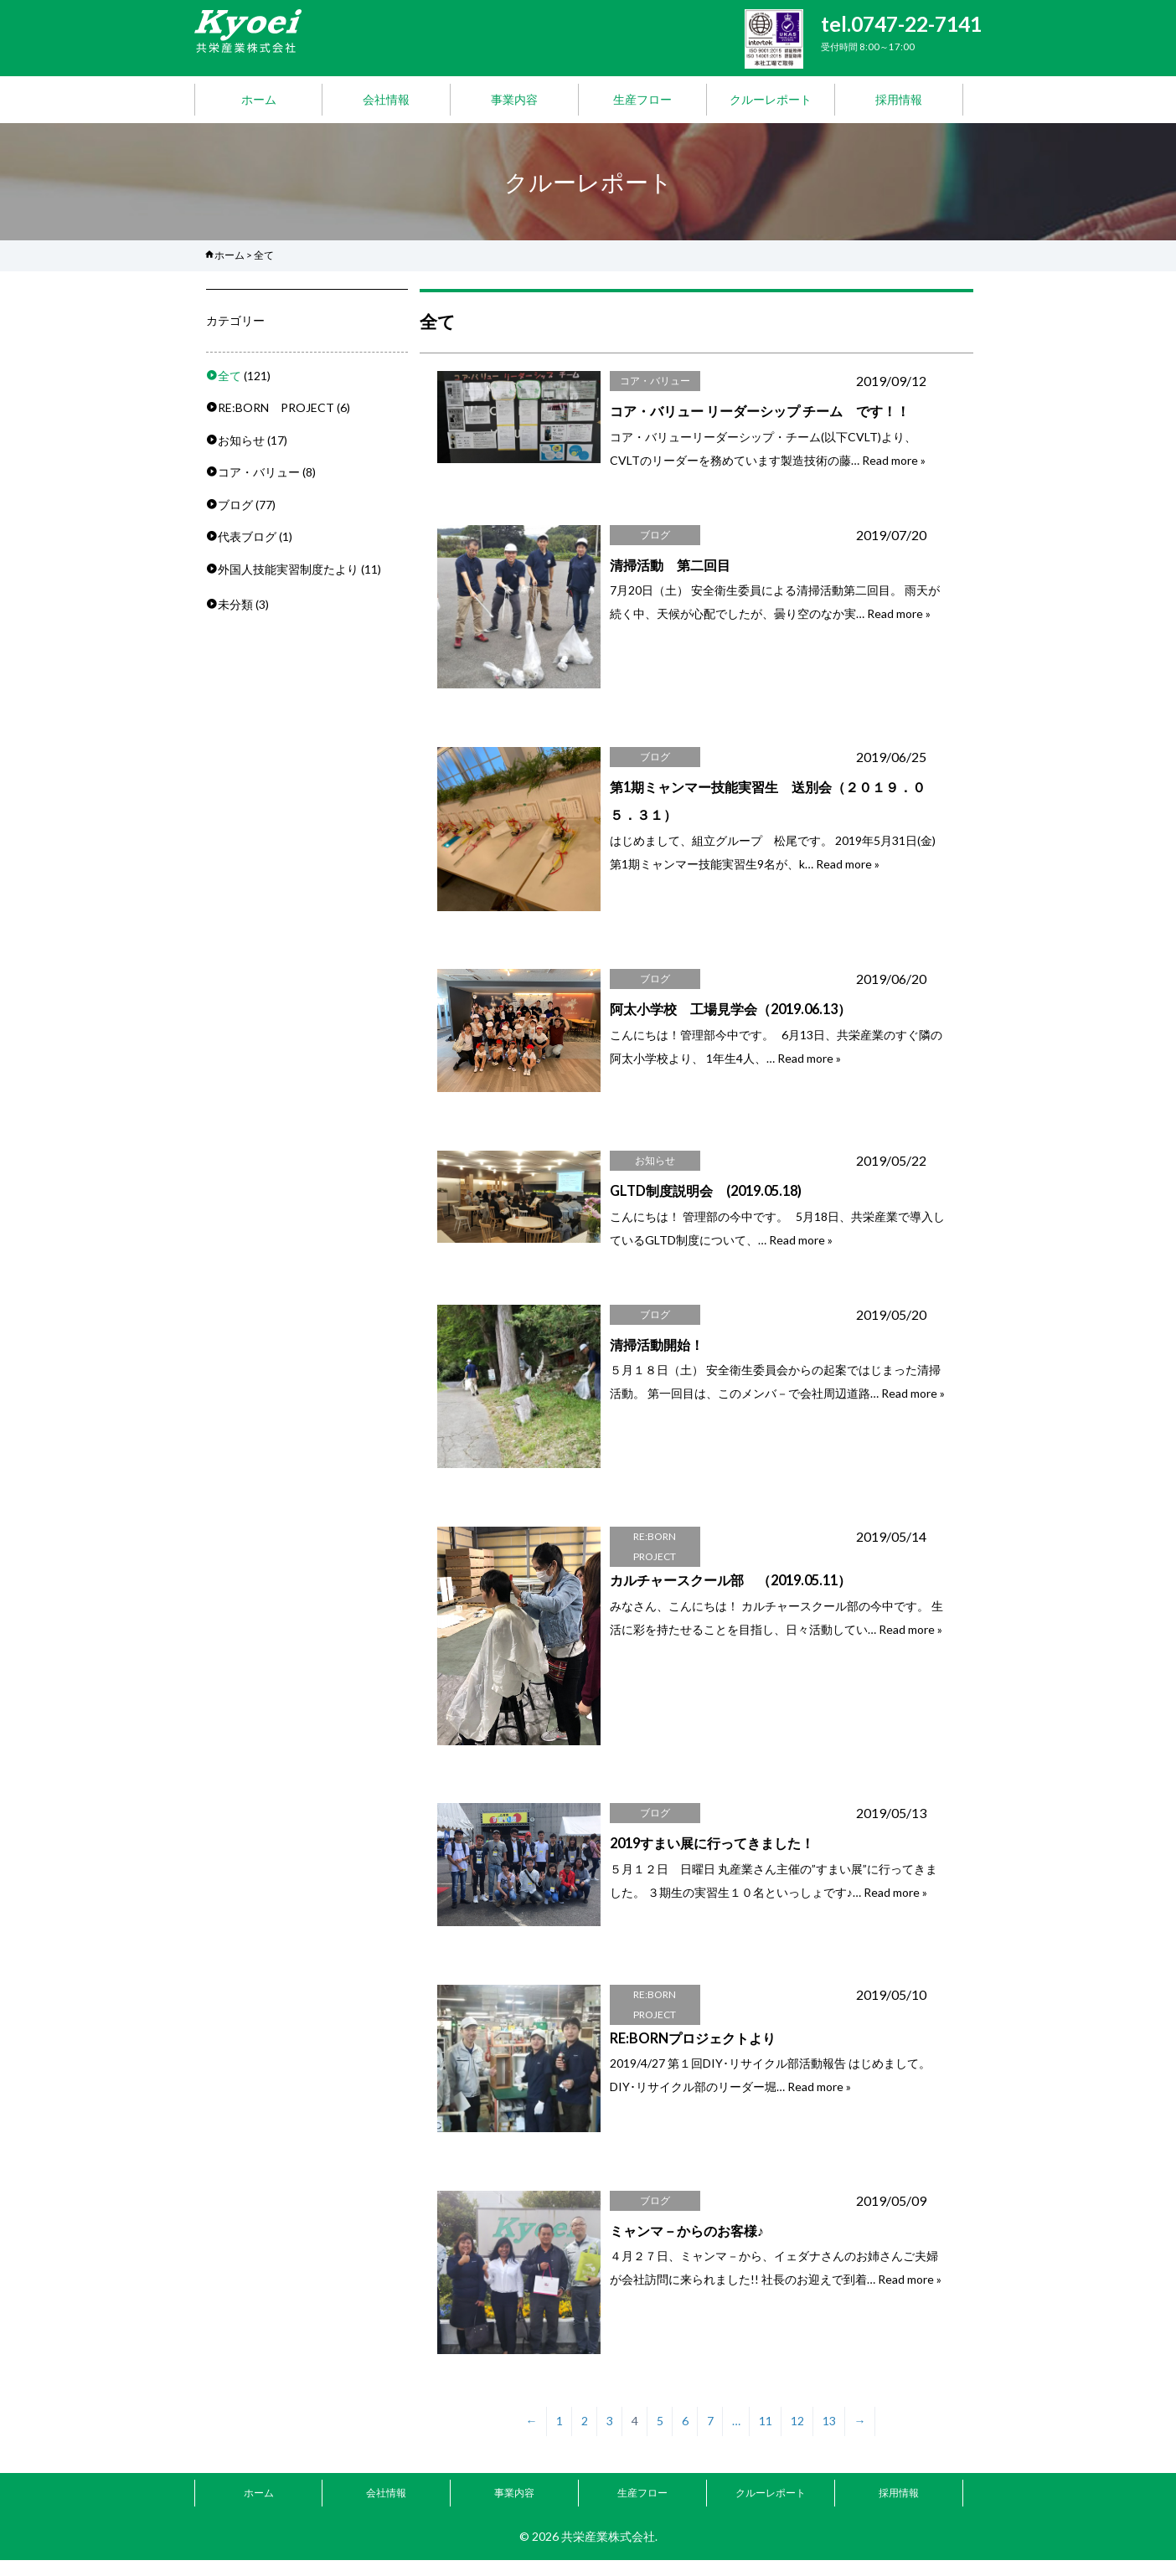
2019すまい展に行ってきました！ (712, 1853)
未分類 (235, 604)
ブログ (235, 504)
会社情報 (386, 99)
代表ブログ (247, 536)
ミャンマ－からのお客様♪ (687, 2244)
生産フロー (642, 99)
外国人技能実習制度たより (288, 569)
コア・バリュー (259, 472)
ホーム (258, 99)
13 (829, 2437)
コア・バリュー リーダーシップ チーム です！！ (760, 411)
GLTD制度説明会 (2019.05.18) (706, 1196)
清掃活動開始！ (657, 1350)
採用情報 (898, 99)
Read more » (894, 460)
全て (229, 375)
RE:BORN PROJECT (276, 407)
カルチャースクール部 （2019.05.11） (730, 1588)
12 (797, 2437)
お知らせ (241, 440)
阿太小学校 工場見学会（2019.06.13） (730, 1013)
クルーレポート (771, 99)
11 (765, 2437)
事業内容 (514, 99)
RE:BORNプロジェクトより (693, 2050)
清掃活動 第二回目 (670, 565)
